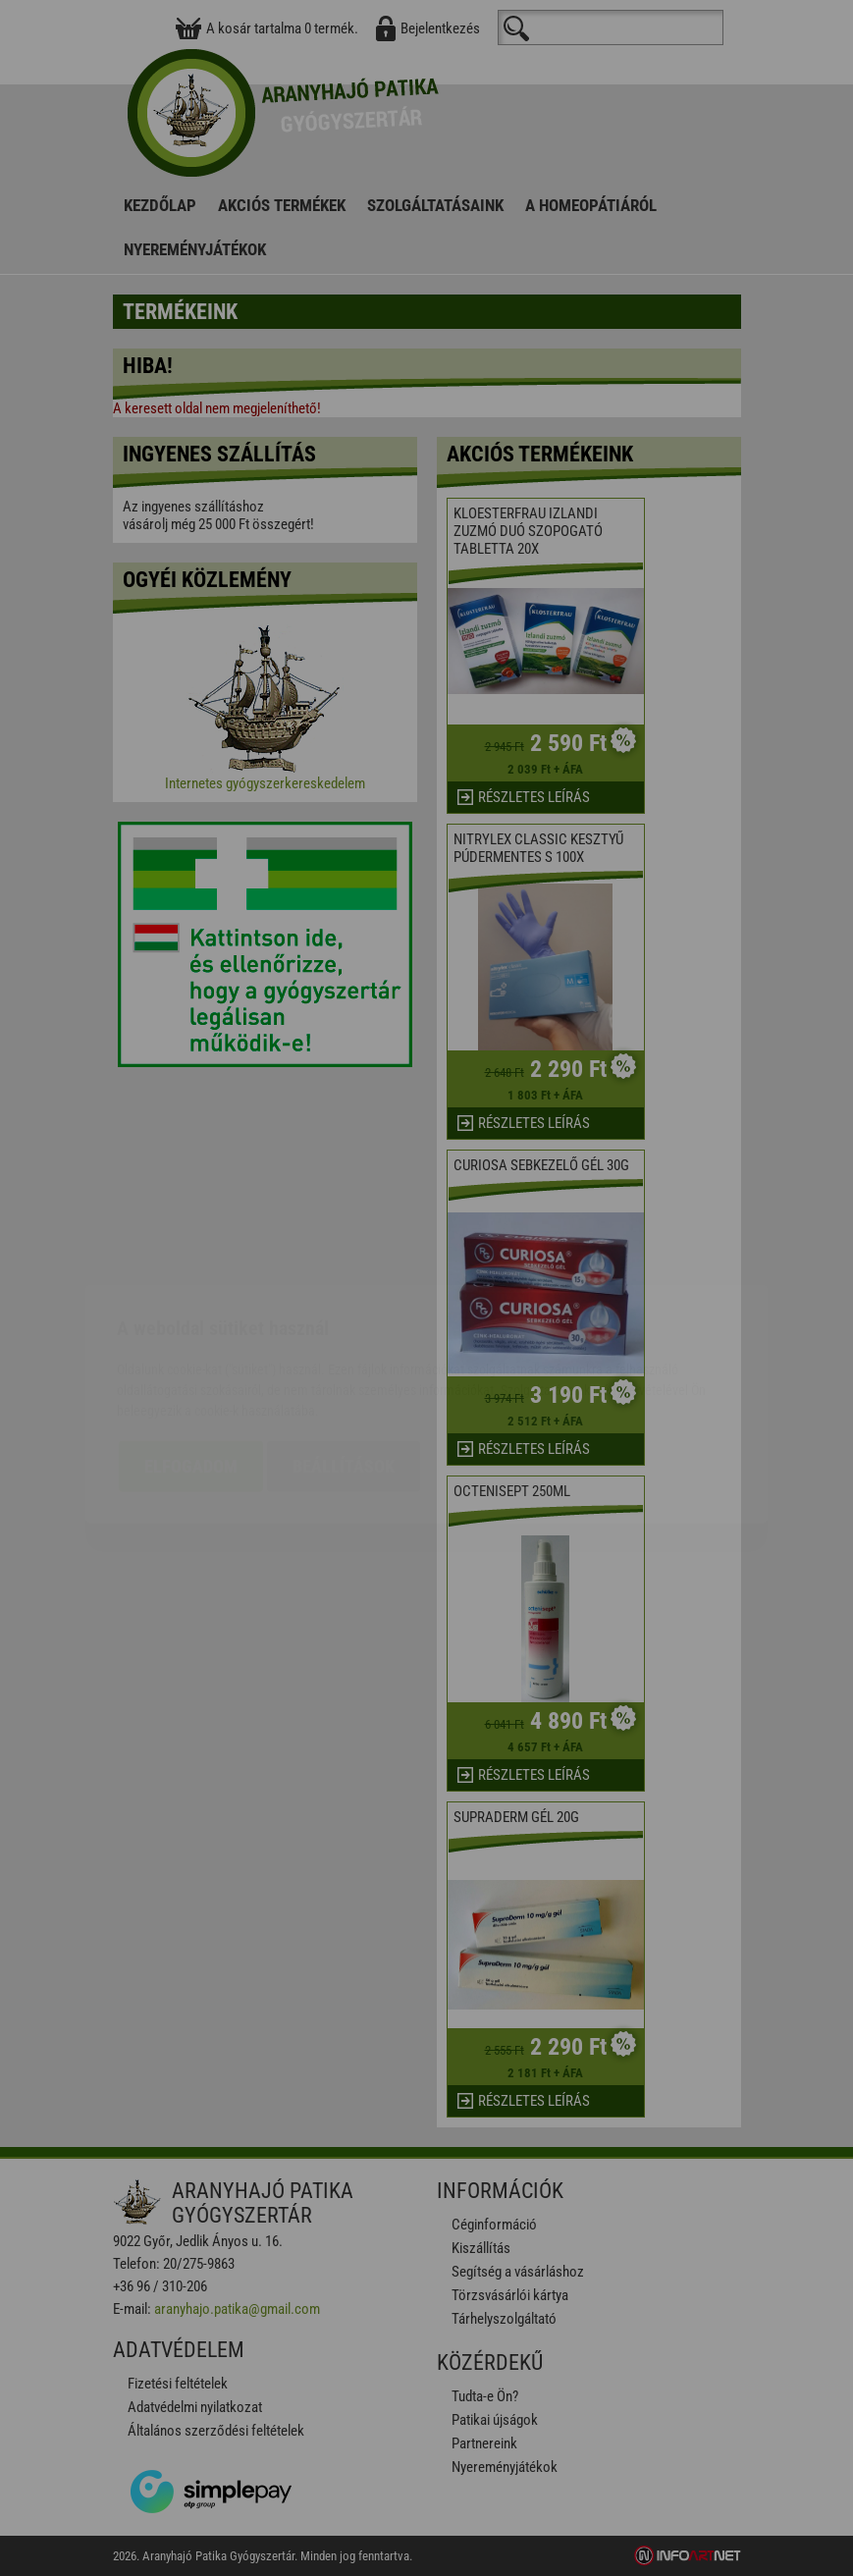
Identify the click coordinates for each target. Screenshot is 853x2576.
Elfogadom (191, 1350)
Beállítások (344, 1350)
